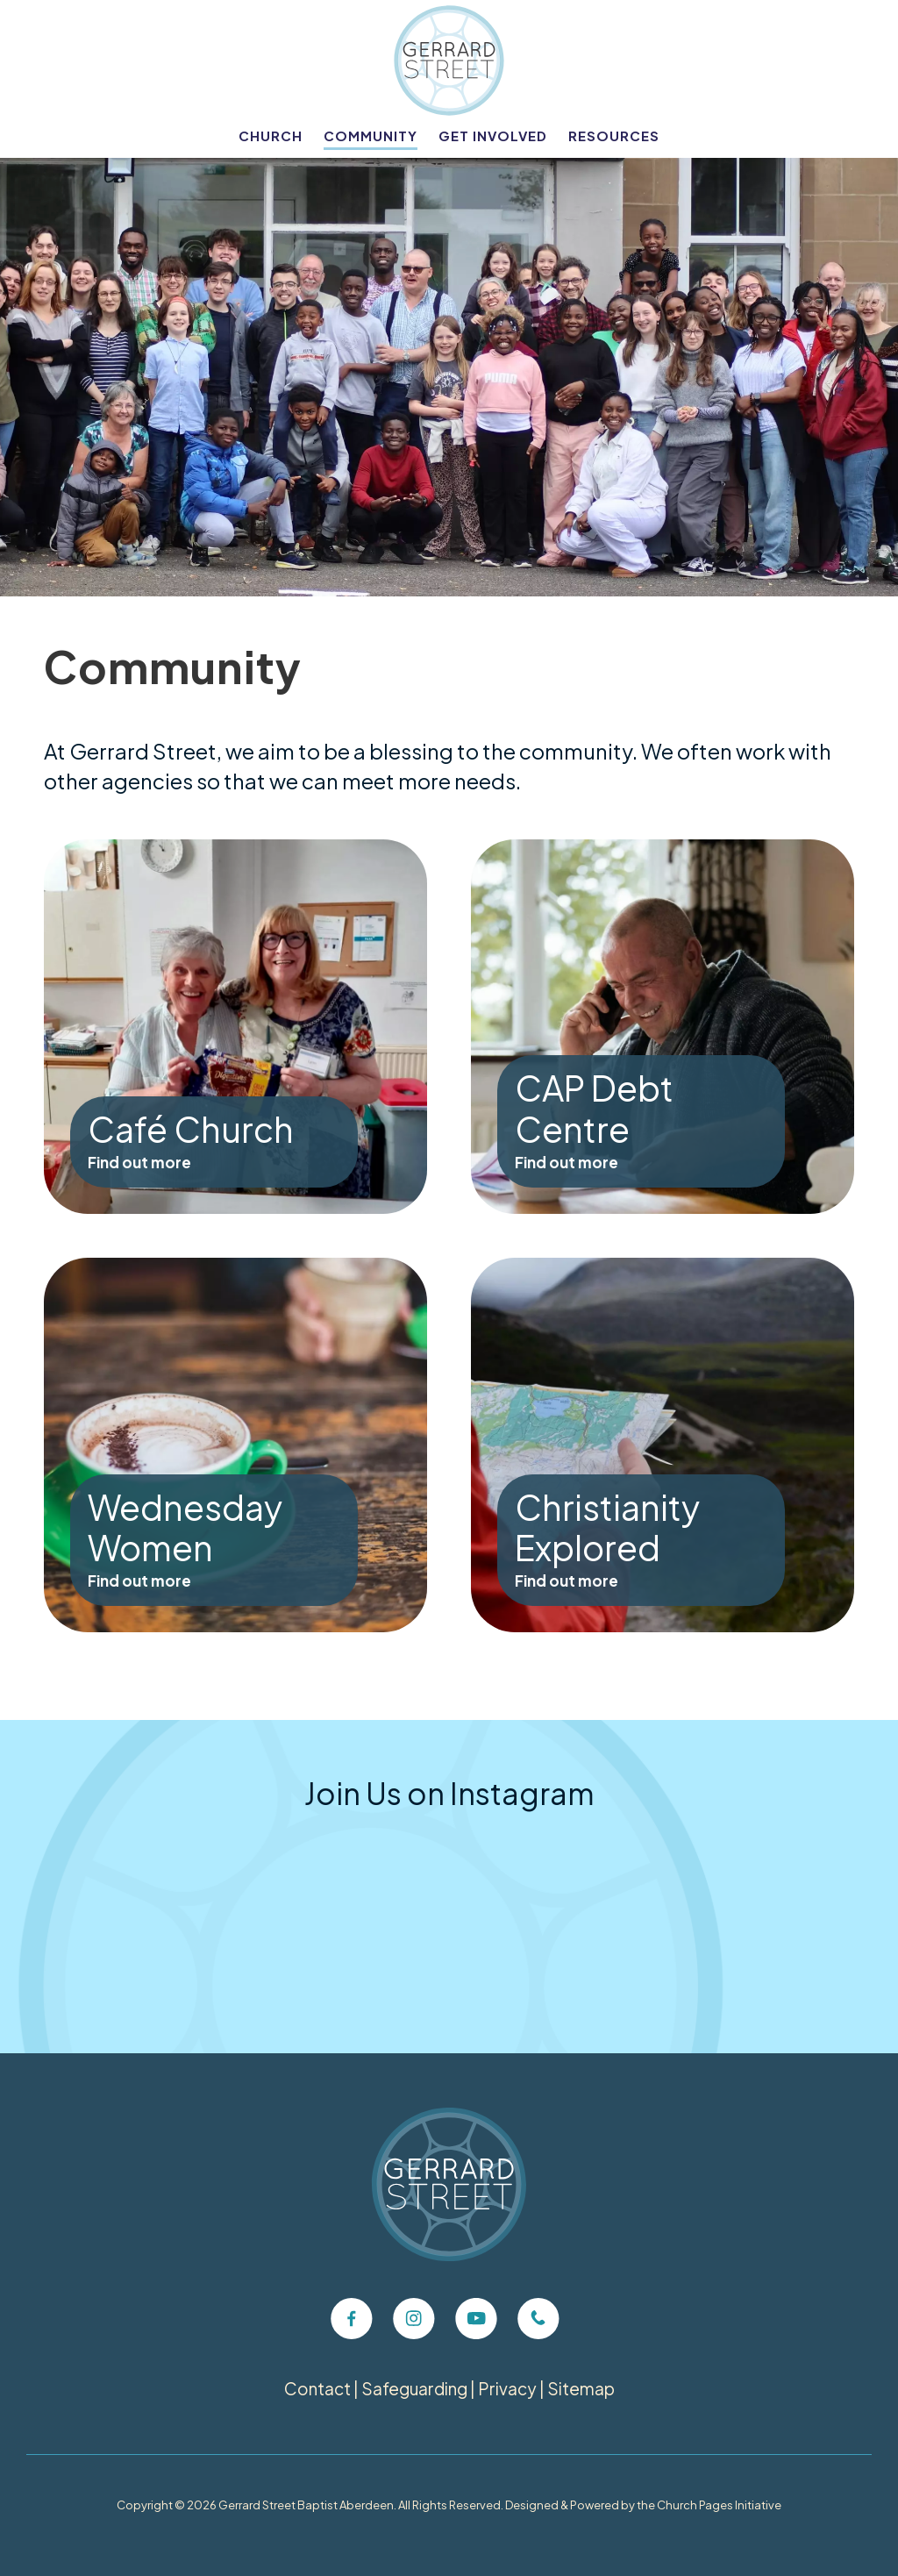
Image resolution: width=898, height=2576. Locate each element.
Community (370, 135)
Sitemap (581, 2388)
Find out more (139, 1162)
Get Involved (492, 135)
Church (271, 135)
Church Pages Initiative (719, 2505)
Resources (613, 135)
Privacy (507, 2388)
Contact (317, 2388)
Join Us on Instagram (449, 1793)
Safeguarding (414, 2388)
